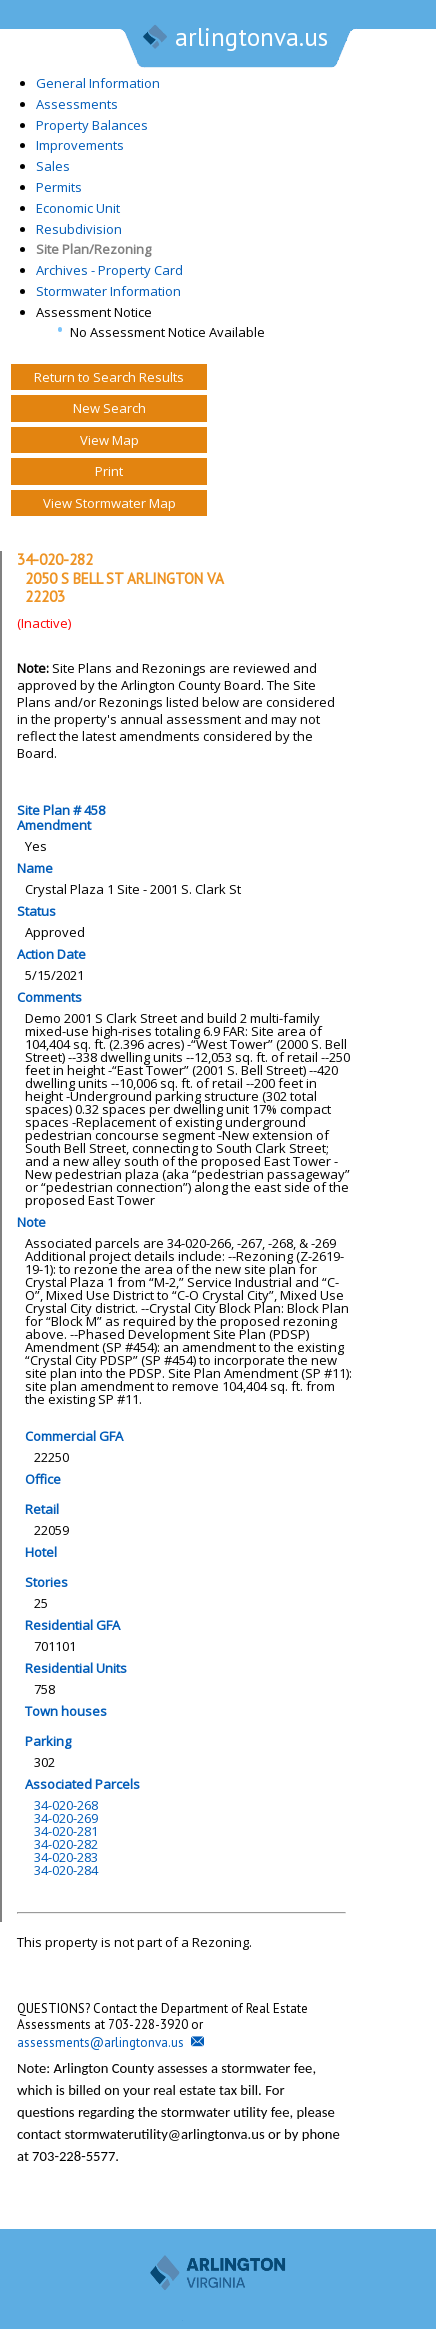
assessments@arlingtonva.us (100, 2042)
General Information (98, 83)
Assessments (77, 104)
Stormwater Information (108, 291)
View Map (109, 440)
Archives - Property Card (109, 270)
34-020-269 (66, 1818)
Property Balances (92, 125)
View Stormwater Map (109, 503)
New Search (109, 408)
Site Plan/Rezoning (93, 249)
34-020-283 (66, 1857)
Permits (59, 187)
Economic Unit (78, 208)
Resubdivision (79, 229)
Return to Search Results (109, 377)
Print (109, 471)
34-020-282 (66, 1844)
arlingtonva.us (234, 39)
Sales (53, 166)
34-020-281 (66, 1831)
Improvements (80, 145)
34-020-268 (66, 1805)
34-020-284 (66, 1870)
